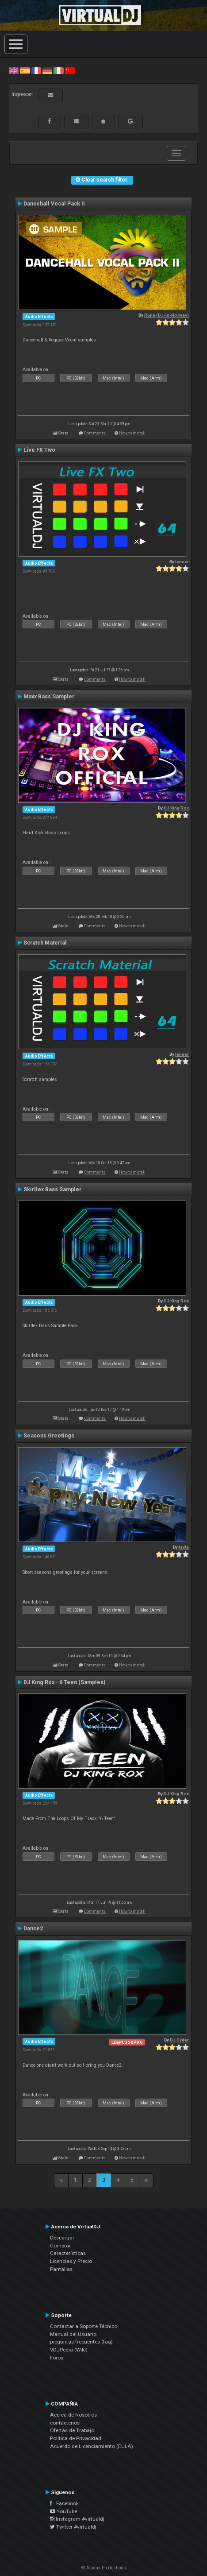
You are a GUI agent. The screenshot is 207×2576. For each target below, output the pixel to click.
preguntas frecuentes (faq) (81, 2342)
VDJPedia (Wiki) (69, 2350)
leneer (182, 561)
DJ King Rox (176, 808)
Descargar (62, 2238)
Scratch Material (45, 943)
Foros (56, 2358)
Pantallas (61, 2269)
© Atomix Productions (103, 2568)
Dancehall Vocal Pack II (54, 204)
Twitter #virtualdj (73, 2527)
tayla (184, 1547)
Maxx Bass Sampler (48, 696)
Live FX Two (39, 450)
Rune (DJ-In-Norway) (166, 315)
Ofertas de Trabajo (72, 2430)
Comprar (60, 2246)
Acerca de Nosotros (73, 2415)
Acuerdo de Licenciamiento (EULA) (91, 2446)
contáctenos (65, 2423)
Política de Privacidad (75, 2438)
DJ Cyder (179, 2040)
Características (68, 2253)
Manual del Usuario (73, 2334)
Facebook (64, 2503)
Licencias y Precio (71, 2261)
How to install (132, 432)
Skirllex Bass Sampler (52, 1189)
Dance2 (33, 1928)
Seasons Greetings (48, 1436)
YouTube (63, 2511)
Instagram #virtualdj (77, 2519)
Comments (95, 432)
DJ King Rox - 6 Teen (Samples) (64, 1682)
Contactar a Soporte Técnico (83, 2326)
